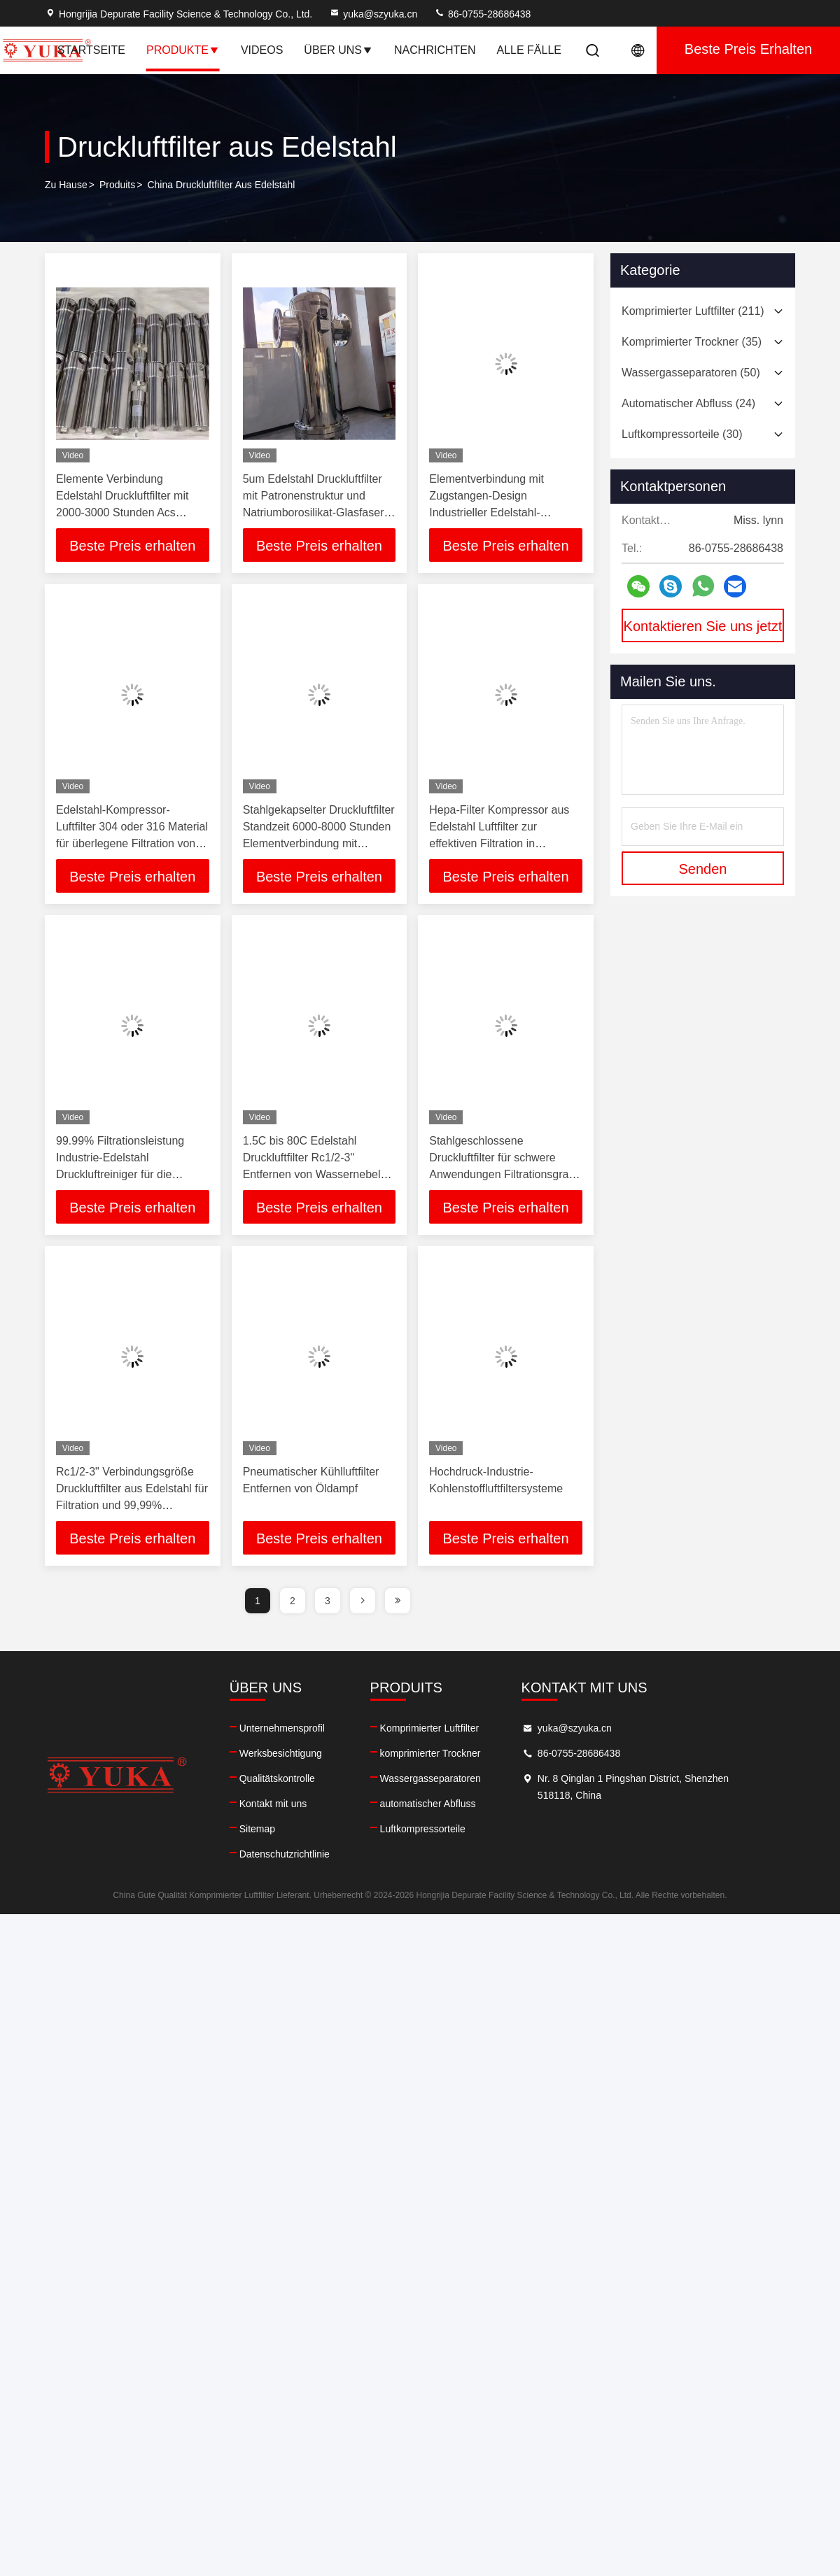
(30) (682, 434)
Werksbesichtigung (293, 1753)
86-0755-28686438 (482, 14)
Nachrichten (434, 50)
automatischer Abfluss (452, 1803)
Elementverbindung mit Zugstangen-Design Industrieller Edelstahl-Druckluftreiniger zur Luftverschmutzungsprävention (505, 512)
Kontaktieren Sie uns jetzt (703, 626)
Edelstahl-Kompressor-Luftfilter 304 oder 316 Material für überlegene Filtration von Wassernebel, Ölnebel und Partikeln (132, 843)
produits (117, 184)
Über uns (338, 50)
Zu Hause (66, 184)
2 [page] (292, 1600)
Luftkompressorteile (447, 1828)
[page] (362, 1600)
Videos (262, 50)
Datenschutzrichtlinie (297, 1854)
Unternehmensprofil (294, 1728)
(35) (692, 342)
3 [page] (327, 1600)
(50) (691, 372)
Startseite (91, 50)
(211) (693, 311)
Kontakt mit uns (286, 1803)
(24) (688, 403)
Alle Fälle (529, 50)
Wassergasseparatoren (455, 1778)
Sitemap (270, 1828)
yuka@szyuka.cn (373, 14)
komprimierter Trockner (455, 1753)
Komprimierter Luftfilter (454, 1728)
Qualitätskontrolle (290, 1778)
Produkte (183, 50)
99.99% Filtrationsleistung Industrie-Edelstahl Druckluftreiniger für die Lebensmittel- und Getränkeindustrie (120, 1174)
